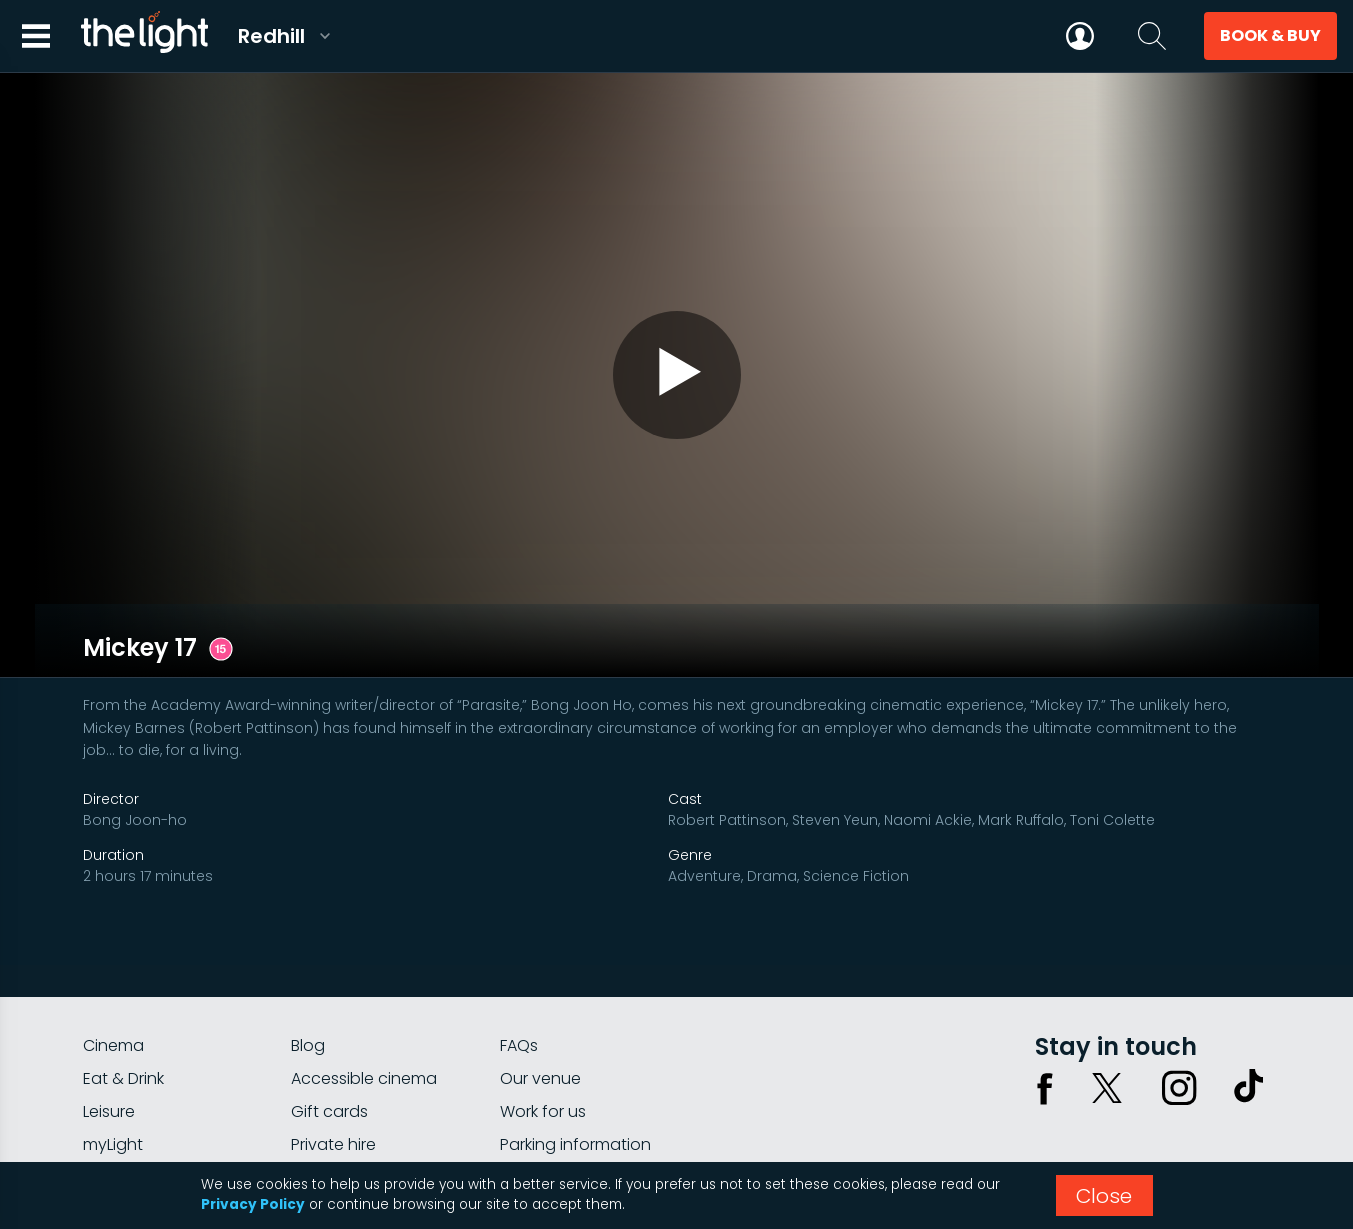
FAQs (519, 987)
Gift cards (329, 1053)
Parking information (575, 1086)
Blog (308, 987)
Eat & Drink (123, 1020)
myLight (113, 1086)
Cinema (113, 987)
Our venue (540, 1020)
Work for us (543, 1053)
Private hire (333, 1086)
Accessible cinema (364, 1020)
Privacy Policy (253, 1204)
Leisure (109, 1053)
